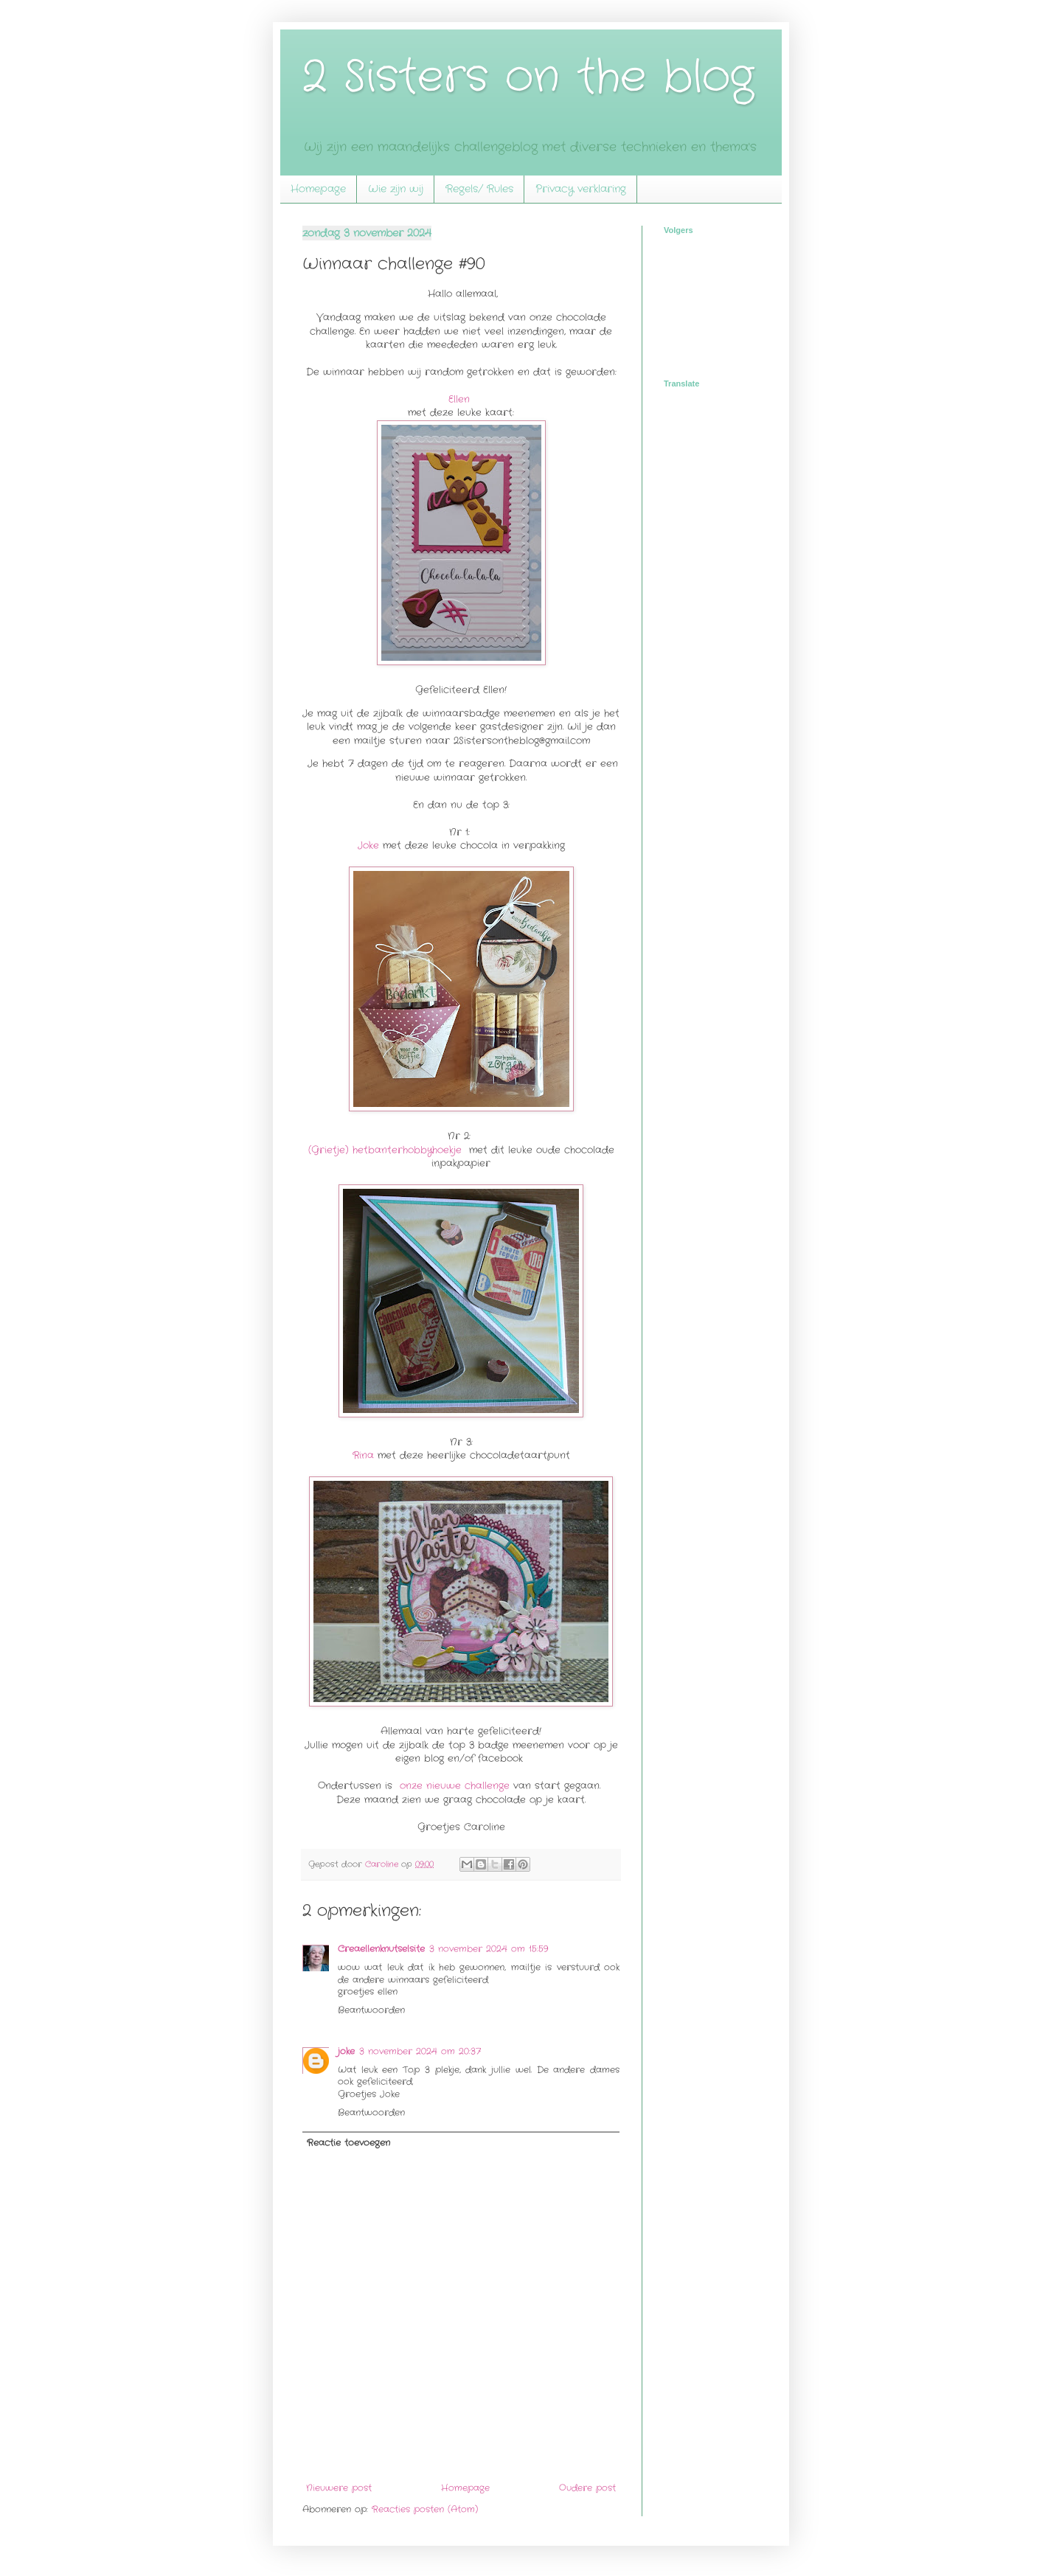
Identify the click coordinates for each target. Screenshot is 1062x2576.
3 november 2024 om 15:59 (488, 1949)
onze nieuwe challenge (456, 1786)
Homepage (318, 188)
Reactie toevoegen (348, 2142)
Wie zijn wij (395, 188)
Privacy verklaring (580, 188)
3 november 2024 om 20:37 (420, 2051)
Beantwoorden (371, 2010)
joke (346, 2051)
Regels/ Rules (479, 188)
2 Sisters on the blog (528, 77)
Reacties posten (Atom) (425, 2509)
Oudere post (587, 2488)
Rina (363, 1455)
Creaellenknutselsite (381, 1949)
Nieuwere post (339, 2488)
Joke (368, 846)
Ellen (459, 399)
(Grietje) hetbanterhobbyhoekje (386, 1150)
